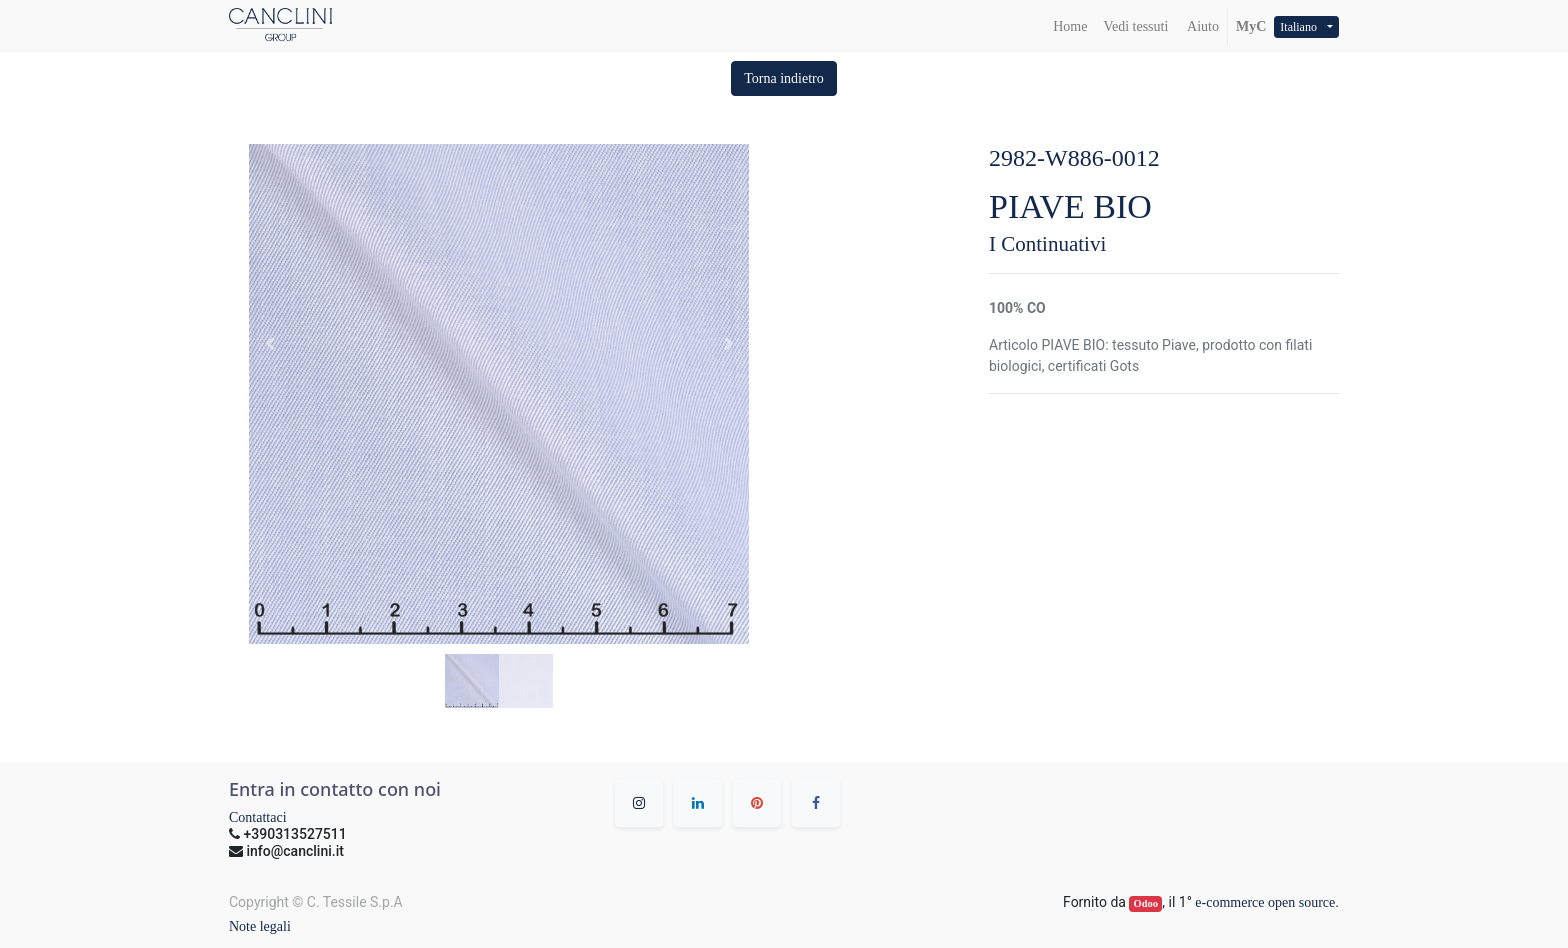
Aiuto (1201, 26)
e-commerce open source (1265, 902)
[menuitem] (1070, 26)
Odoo (1146, 903)
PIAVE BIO (1070, 206)
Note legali (260, 926)
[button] (784, 78)
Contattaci (258, 817)
